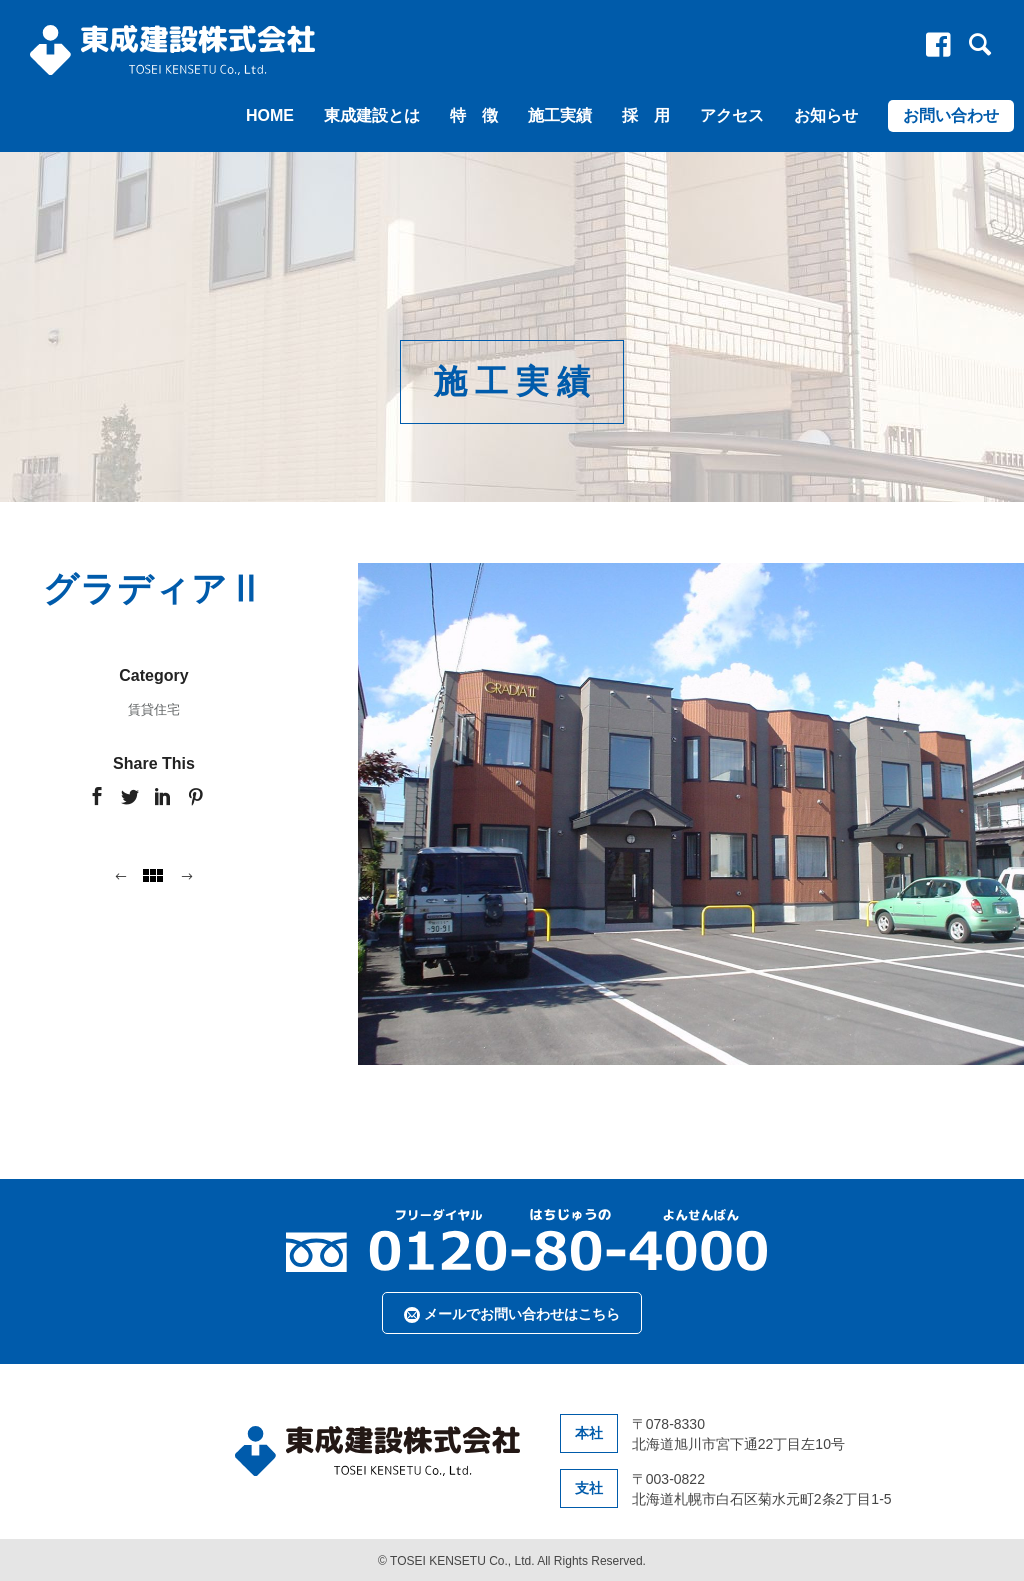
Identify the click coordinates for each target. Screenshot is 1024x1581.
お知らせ (826, 115)
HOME (270, 115)
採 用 (646, 115)
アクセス (732, 115)
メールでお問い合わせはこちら (512, 1314)
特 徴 (474, 115)
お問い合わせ (951, 115)
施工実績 (560, 115)
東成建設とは (372, 115)
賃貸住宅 (154, 709)
